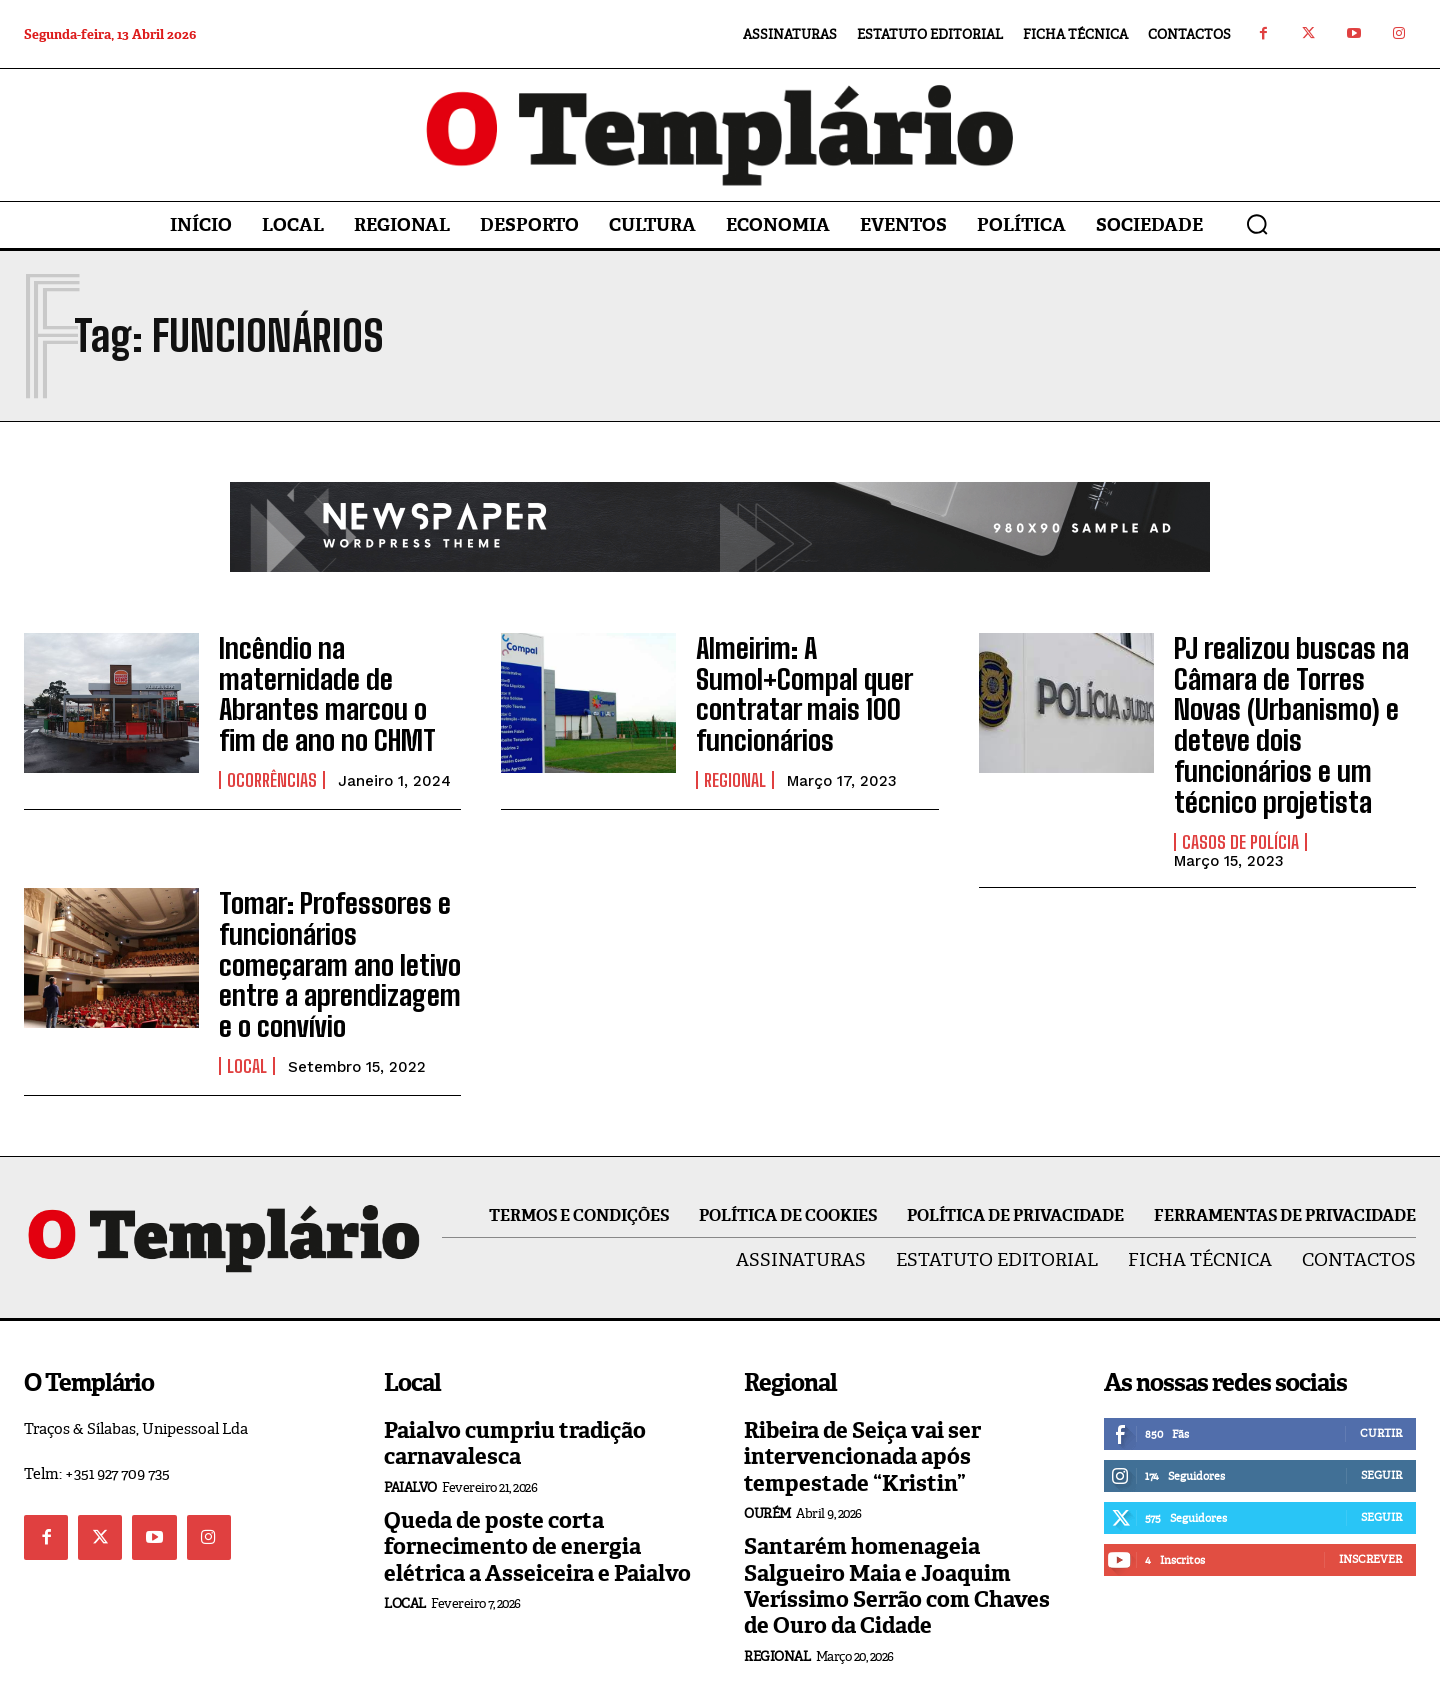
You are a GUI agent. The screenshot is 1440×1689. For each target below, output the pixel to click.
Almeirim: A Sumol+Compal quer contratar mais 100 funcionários (791, 685)
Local (247, 991)
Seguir (1381, 1400)
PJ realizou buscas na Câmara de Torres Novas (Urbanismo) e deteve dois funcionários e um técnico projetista (1290, 698)
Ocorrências (272, 750)
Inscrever (1370, 1484)
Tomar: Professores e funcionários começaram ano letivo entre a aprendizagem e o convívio (338, 900)
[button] (1257, 224)
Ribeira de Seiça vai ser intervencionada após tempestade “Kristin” (862, 1382)
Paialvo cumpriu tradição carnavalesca (515, 1368)
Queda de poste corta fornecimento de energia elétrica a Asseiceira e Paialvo (537, 1472)
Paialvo (410, 1412)
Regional (735, 763)
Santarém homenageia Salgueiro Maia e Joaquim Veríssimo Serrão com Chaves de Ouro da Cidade (897, 1511)
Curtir (1381, 1358)
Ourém (767, 1438)
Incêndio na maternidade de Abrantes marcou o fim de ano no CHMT (337, 686)
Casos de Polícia (1240, 789)
